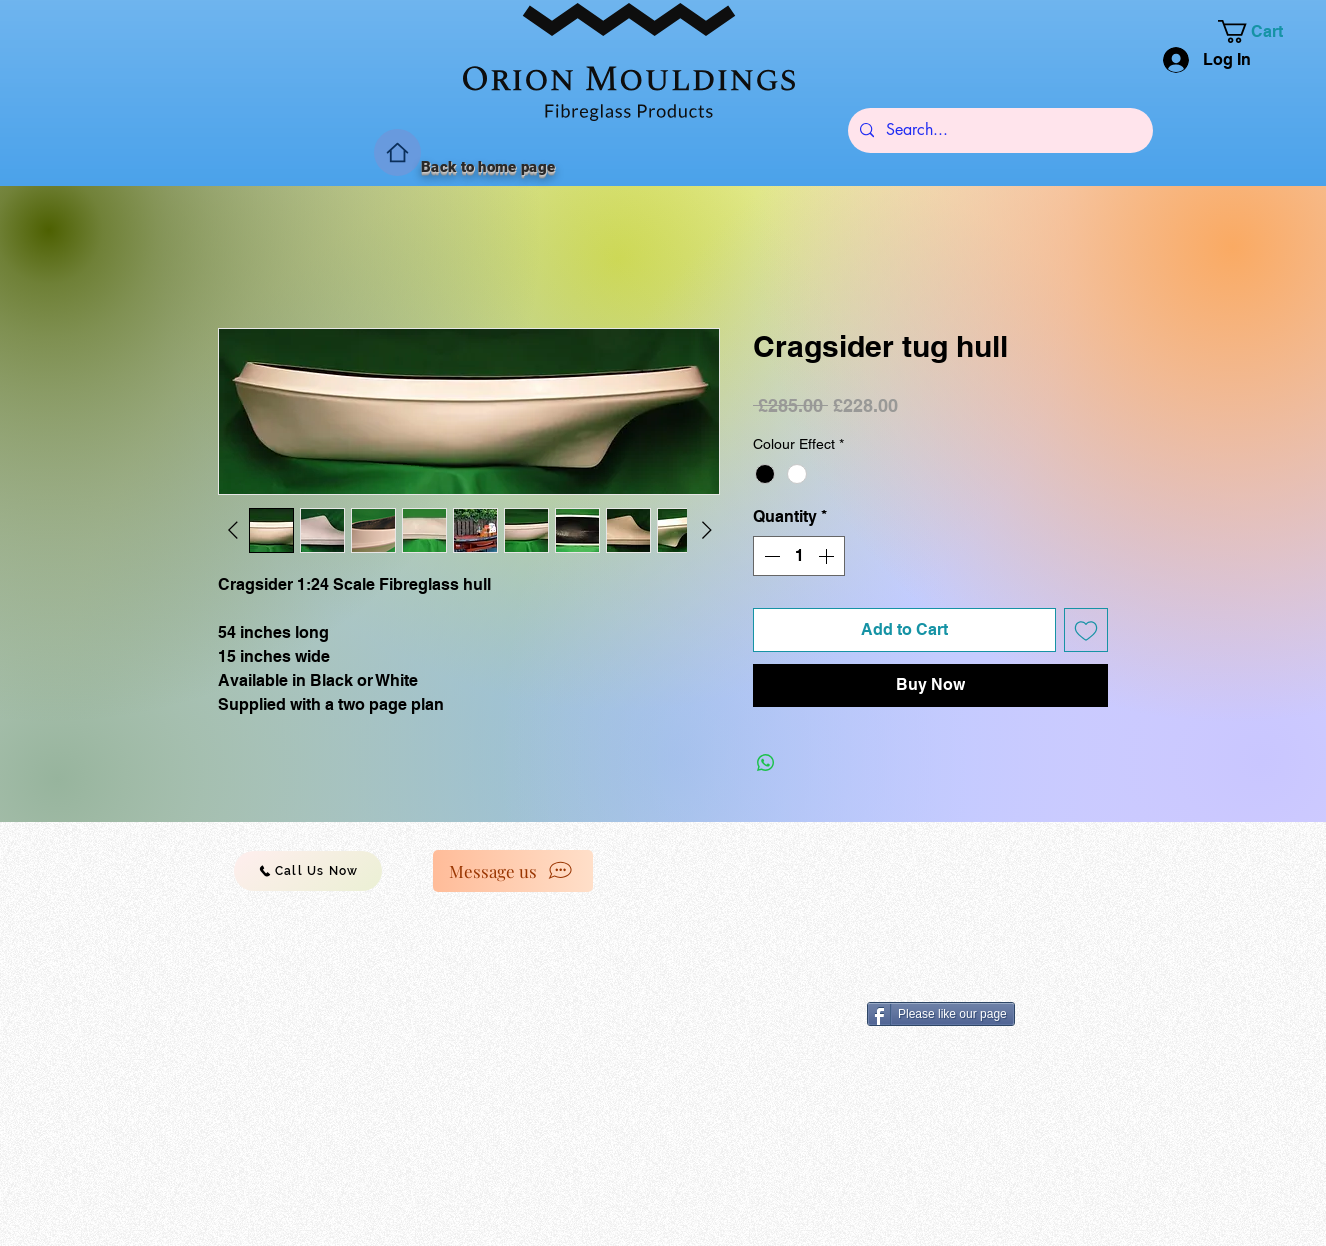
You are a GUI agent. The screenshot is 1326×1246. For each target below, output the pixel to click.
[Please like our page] (941, 1014)
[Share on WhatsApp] (766, 763)
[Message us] (513, 871)
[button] (1262, 31)
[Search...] (998, 130)
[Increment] (828, 556)
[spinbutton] (799, 556)
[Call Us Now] (308, 871)
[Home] (397, 152)
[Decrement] (770, 556)
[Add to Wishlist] (1086, 630)
